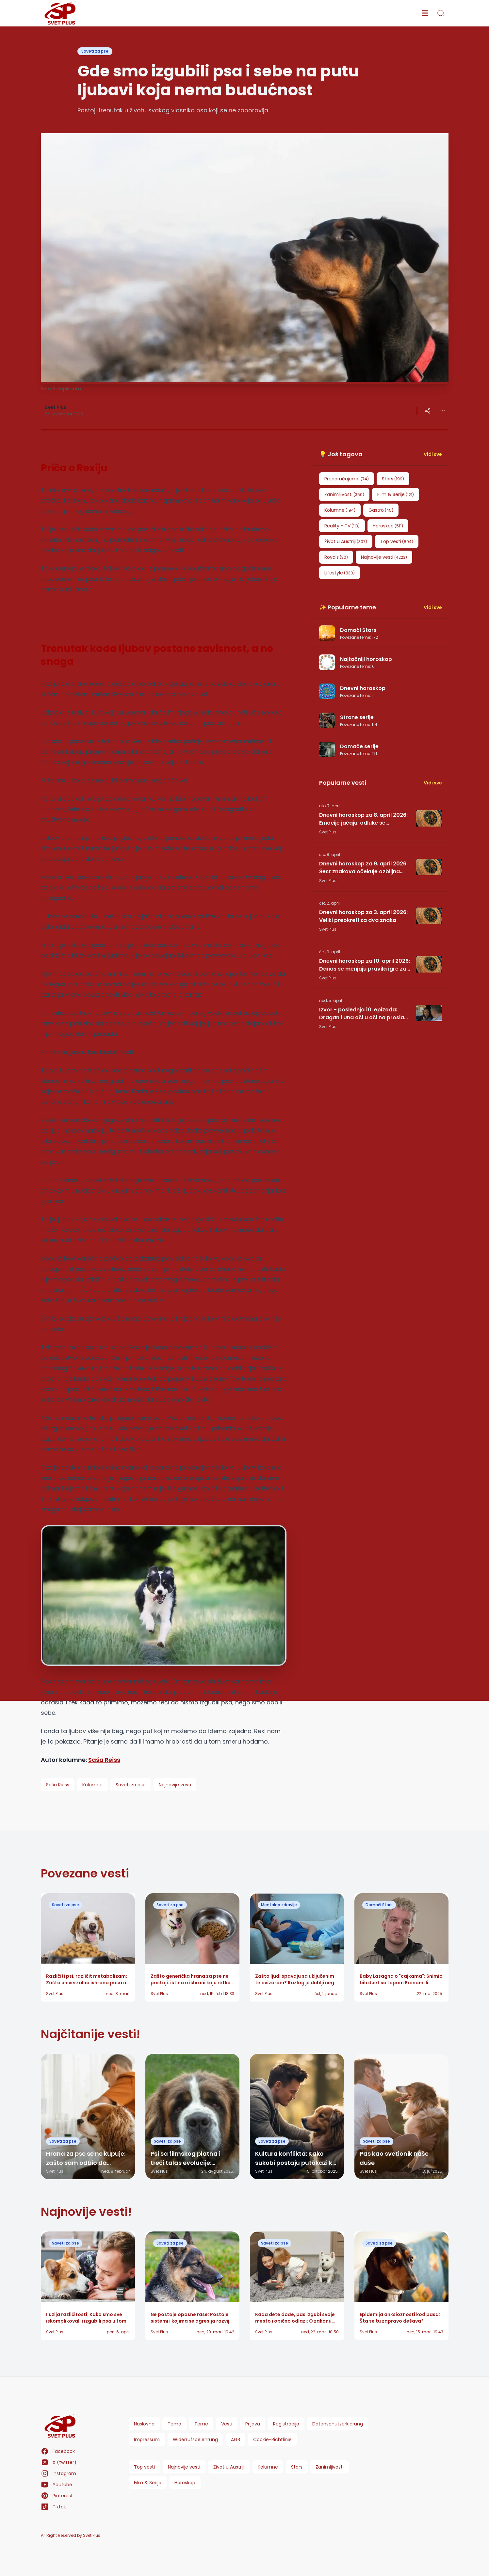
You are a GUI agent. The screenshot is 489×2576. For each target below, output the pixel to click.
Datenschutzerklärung (337, 2424)
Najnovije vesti (184, 2467)
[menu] (425, 13)
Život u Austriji (229, 2467)
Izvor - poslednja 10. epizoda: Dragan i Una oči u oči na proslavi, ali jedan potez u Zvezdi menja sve (364, 1014)
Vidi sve (433, 454)
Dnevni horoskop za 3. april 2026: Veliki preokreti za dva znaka (363, 916)
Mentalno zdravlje (279, 1905)
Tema (174, 2424)
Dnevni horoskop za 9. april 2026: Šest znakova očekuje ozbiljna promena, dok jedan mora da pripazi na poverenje (363, 868)
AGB (235, 2439)
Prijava (252, 2424)
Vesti (226, 2424)
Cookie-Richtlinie (272, 2439)
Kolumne (268, 2467)
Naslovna (144, 2424)
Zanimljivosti (330, 2467)
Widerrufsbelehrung (195, 2439)
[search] (440, 13)
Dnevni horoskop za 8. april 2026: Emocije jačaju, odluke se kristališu (363, 819)
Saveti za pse (94, 51)
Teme (201, 2424)
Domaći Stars (379, 1905)
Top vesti (144, 2467)
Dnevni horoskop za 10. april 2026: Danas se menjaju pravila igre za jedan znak (364, 965)
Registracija (286, 2424)
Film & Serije (147, 2482)
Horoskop (184, 2482)
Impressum (147, 2439)
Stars (296, 2467)
